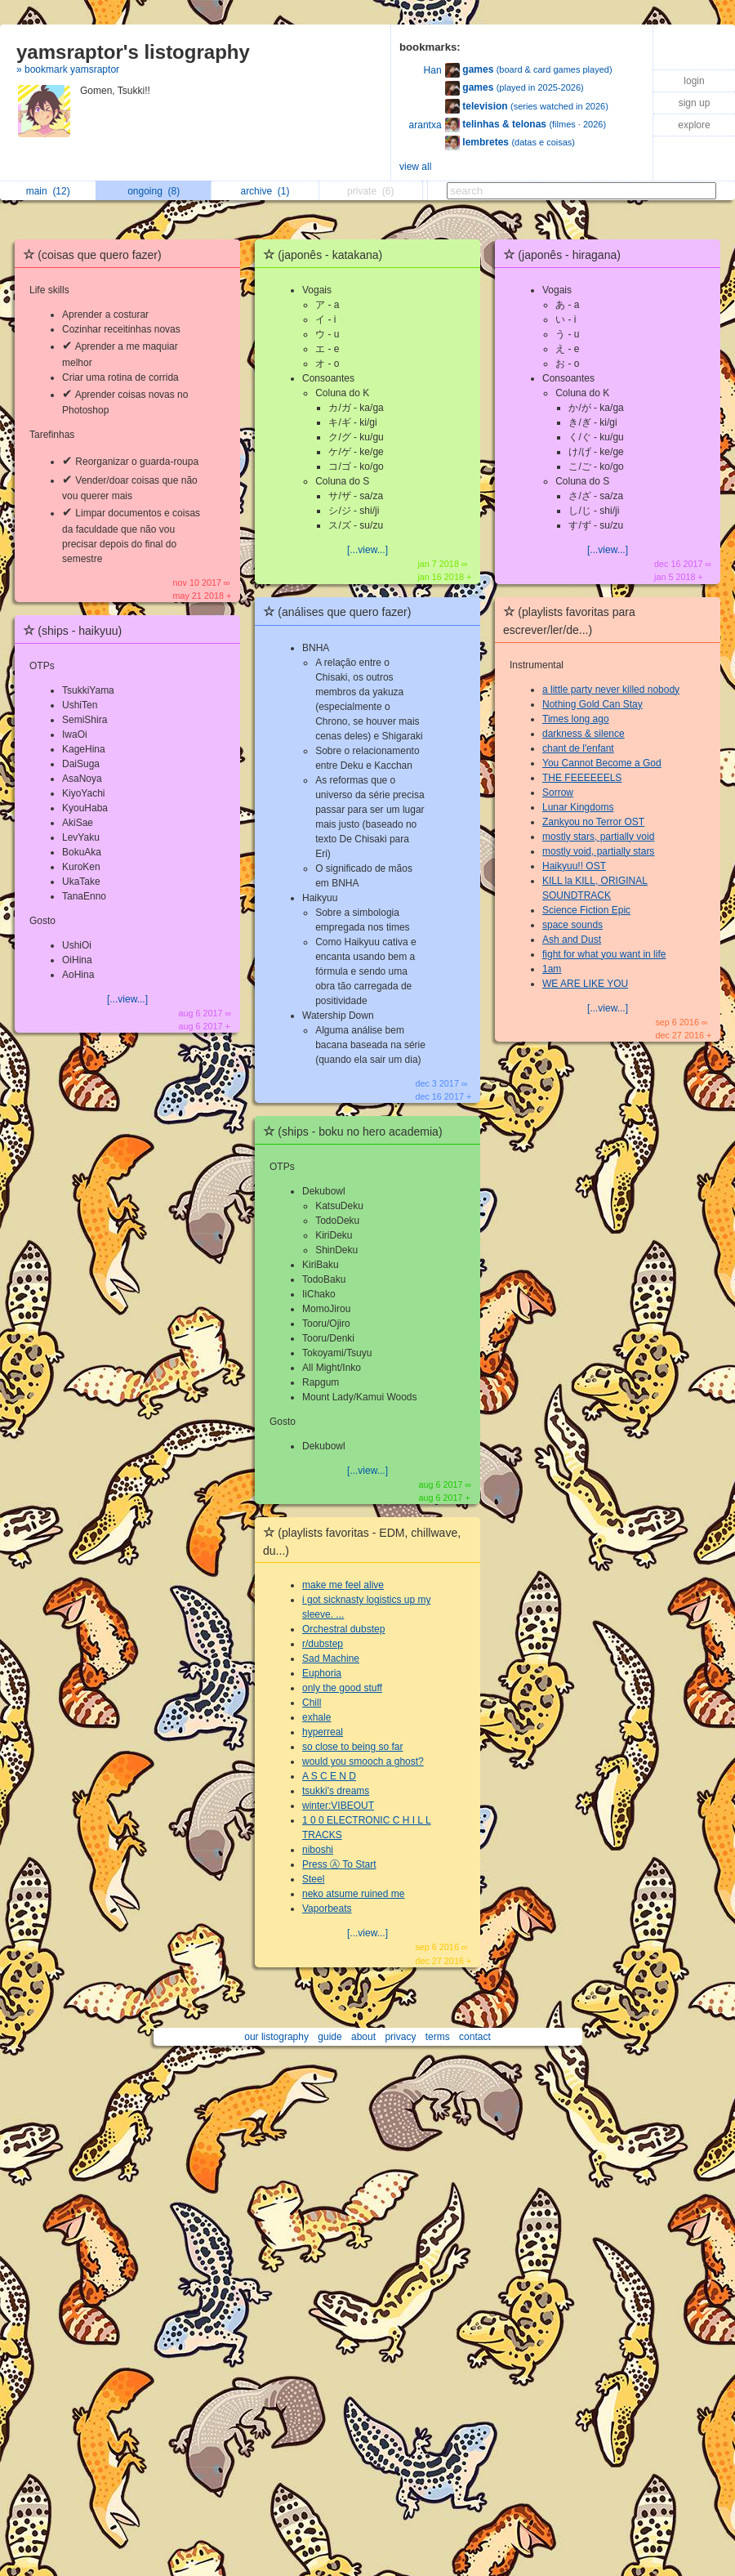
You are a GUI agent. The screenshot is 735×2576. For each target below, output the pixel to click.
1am (551, 969)
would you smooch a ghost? (363, 1761)
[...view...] (127, 999)
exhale (316, 1717)
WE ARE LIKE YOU (585, 983)
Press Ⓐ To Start (339, 1864)
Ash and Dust (571, 939)
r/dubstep (322, 1644)
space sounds (572, 925)
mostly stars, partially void (598, 836)
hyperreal (322, 1732)
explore (694, 125)
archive (264, 191)
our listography (276, 2036)
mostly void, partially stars (598, 851)
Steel (313, 1879)
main (48, 191)
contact (475, 2036)
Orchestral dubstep (343, 1629)
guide (329, 2036)
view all (415, 166)
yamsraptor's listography (133, 52)
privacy (400, 2036)
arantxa (425, 125)
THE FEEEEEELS (581, 778)
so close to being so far (352, 1746)
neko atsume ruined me (353, 1894)
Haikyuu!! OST (574, 866)
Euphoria (321, 1673)
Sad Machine (330, 1658)
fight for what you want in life (604, 954)
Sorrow (557, 792)
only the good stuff (342, 1688)
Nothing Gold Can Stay (592, 704)
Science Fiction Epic (586, 910)
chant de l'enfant (578, 748)
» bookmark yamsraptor (67, 69)
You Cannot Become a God (602, 763)
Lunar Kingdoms (577, 807)
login (694, 81)
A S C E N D (329, 1776)
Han (433, 70)
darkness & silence (583, 733)
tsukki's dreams (335, 1791)
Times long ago (575, 719)
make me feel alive (343, 1585)
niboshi (317, 1849)
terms (437, 2036)
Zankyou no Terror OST (593, 822)
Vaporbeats (327, 1908)
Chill (311, 1702)
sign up (694, 103)
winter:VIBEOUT (338, 1805)
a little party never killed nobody (610, 689)
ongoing (153, 191)
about (363, 2036)
